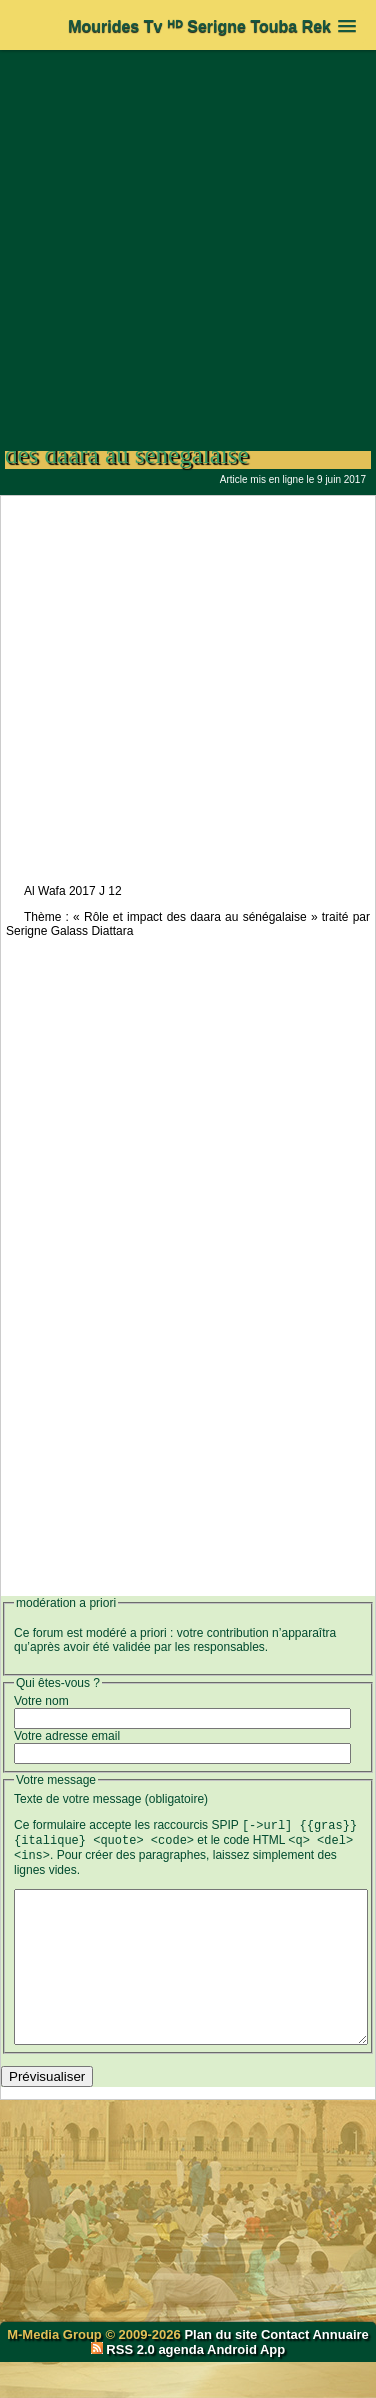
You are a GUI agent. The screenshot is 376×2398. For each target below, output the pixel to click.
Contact (285, 2370)
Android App (246, 2385)
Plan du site (222, 2370)
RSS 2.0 (125, 2385)
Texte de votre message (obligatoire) (111, 1799)
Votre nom (41, 1701)
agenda (181, 2385)
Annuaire (340, 2370)
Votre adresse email (67, 1736)
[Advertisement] (188, 240)
